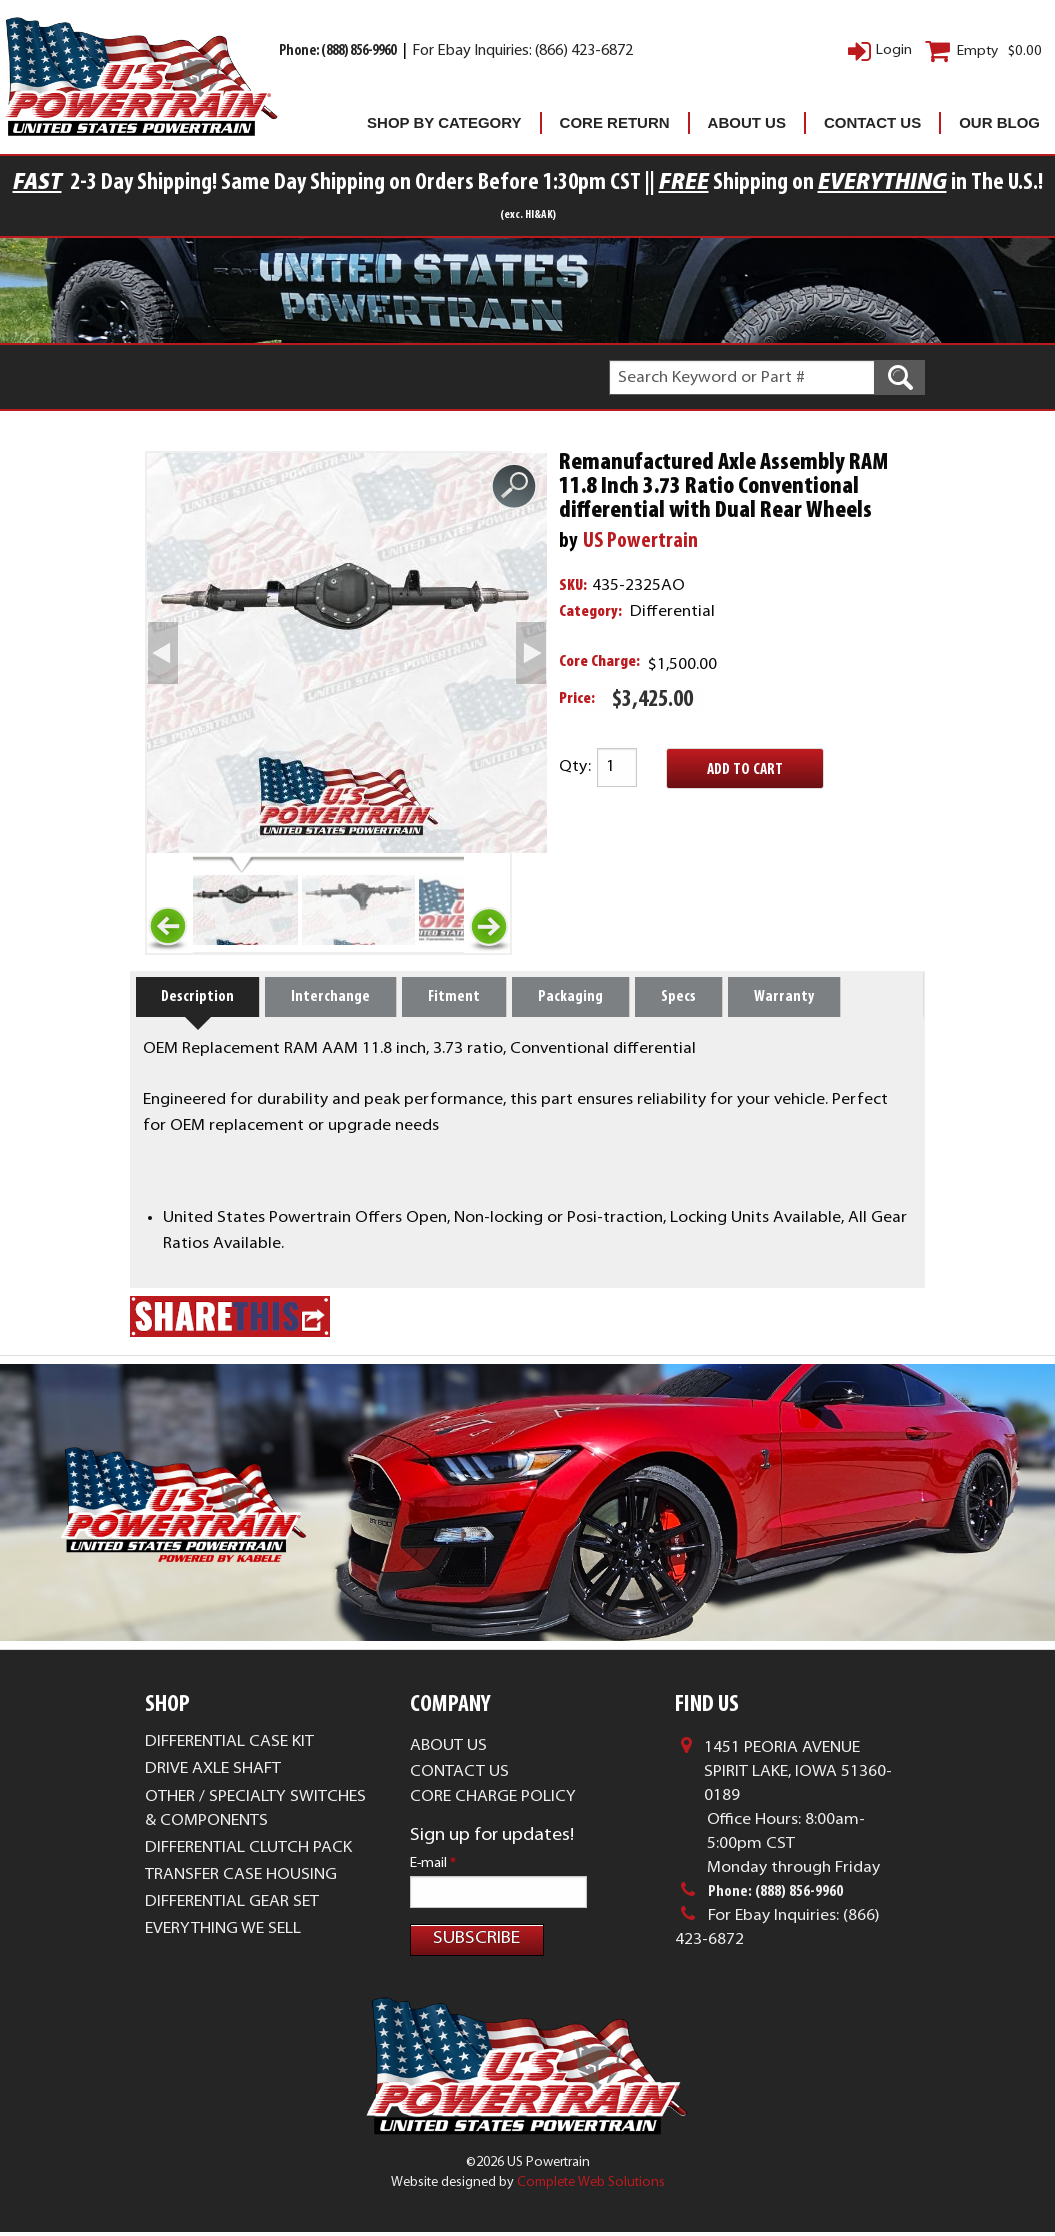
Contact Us (872, 122)
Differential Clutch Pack (248, 1891)
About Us (747, 122)
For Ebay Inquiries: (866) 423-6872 (522, 51)
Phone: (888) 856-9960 (338, 51)
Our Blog (999, 122)
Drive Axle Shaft (213, 1812)
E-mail (433, 1906)
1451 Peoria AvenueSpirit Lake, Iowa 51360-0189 (798, 1815)
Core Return (615, 122)
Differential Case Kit (229, 1785)
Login (894, 50)
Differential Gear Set (232, 1945)
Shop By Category (444, 122)
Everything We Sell (223, 1972)
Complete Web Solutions (591, 2185)
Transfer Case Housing (241, 1918)
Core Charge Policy (493, 1840)
